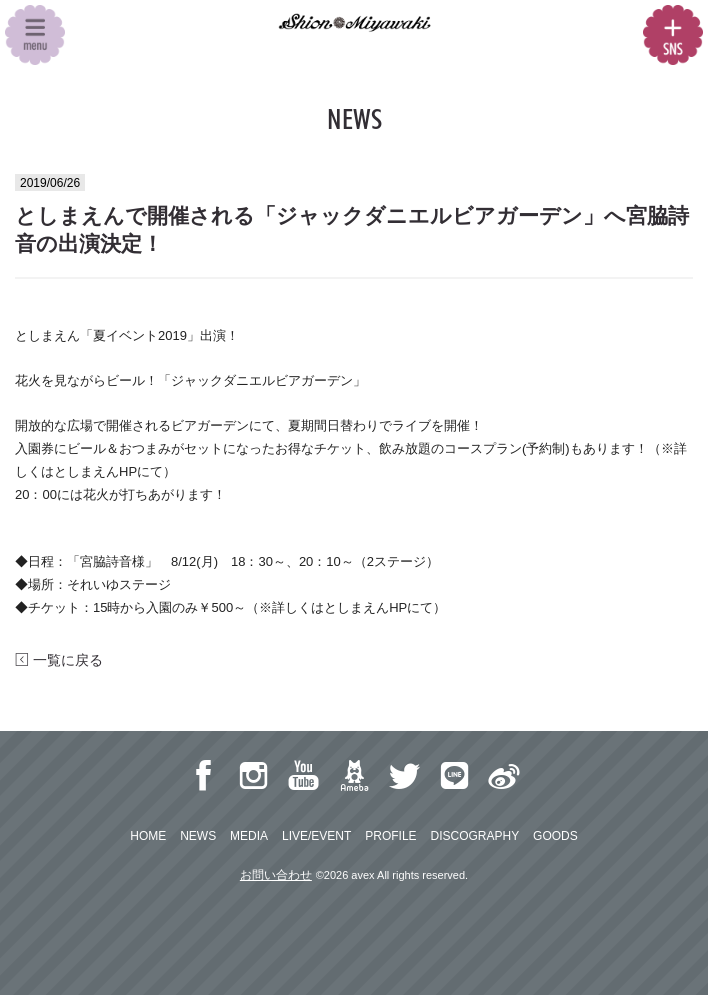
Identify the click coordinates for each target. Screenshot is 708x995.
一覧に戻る (59, 660)
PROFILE (390, 836)
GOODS (555, 836)
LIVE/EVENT (316, 836)
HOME (148, 836)
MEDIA (249, 836)
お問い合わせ (276, 875)
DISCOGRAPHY (474, 836)
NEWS (198, 836)
